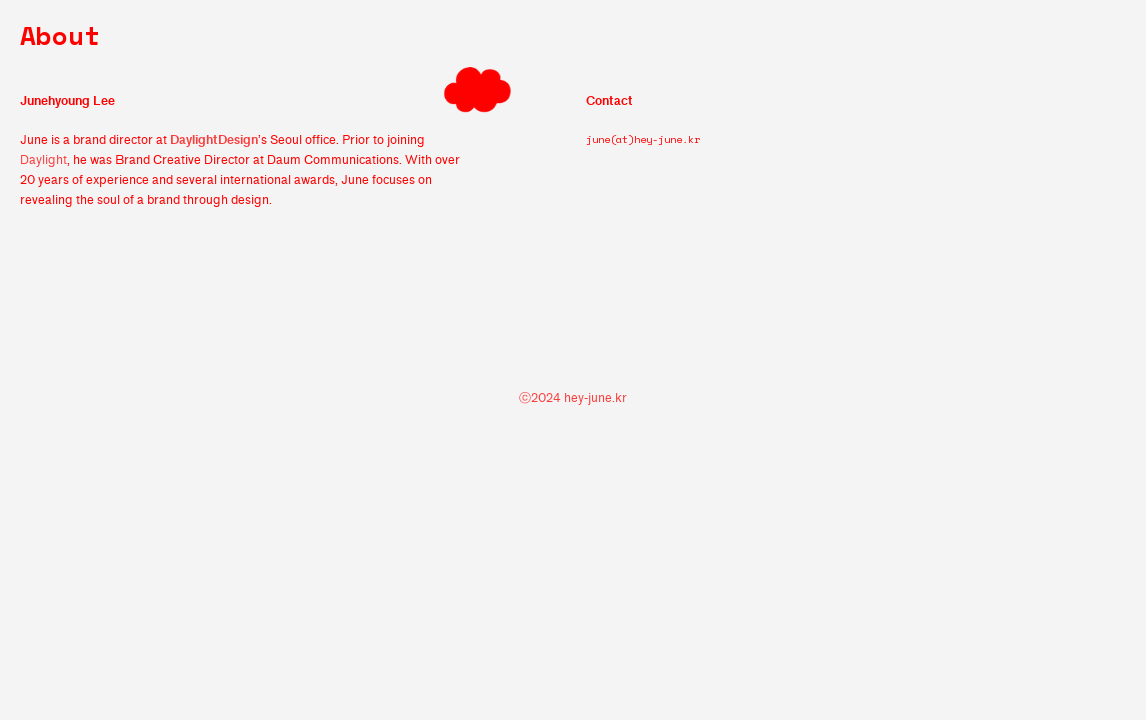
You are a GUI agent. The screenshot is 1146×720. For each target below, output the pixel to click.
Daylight (43, 159)
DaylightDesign (214, 139)
